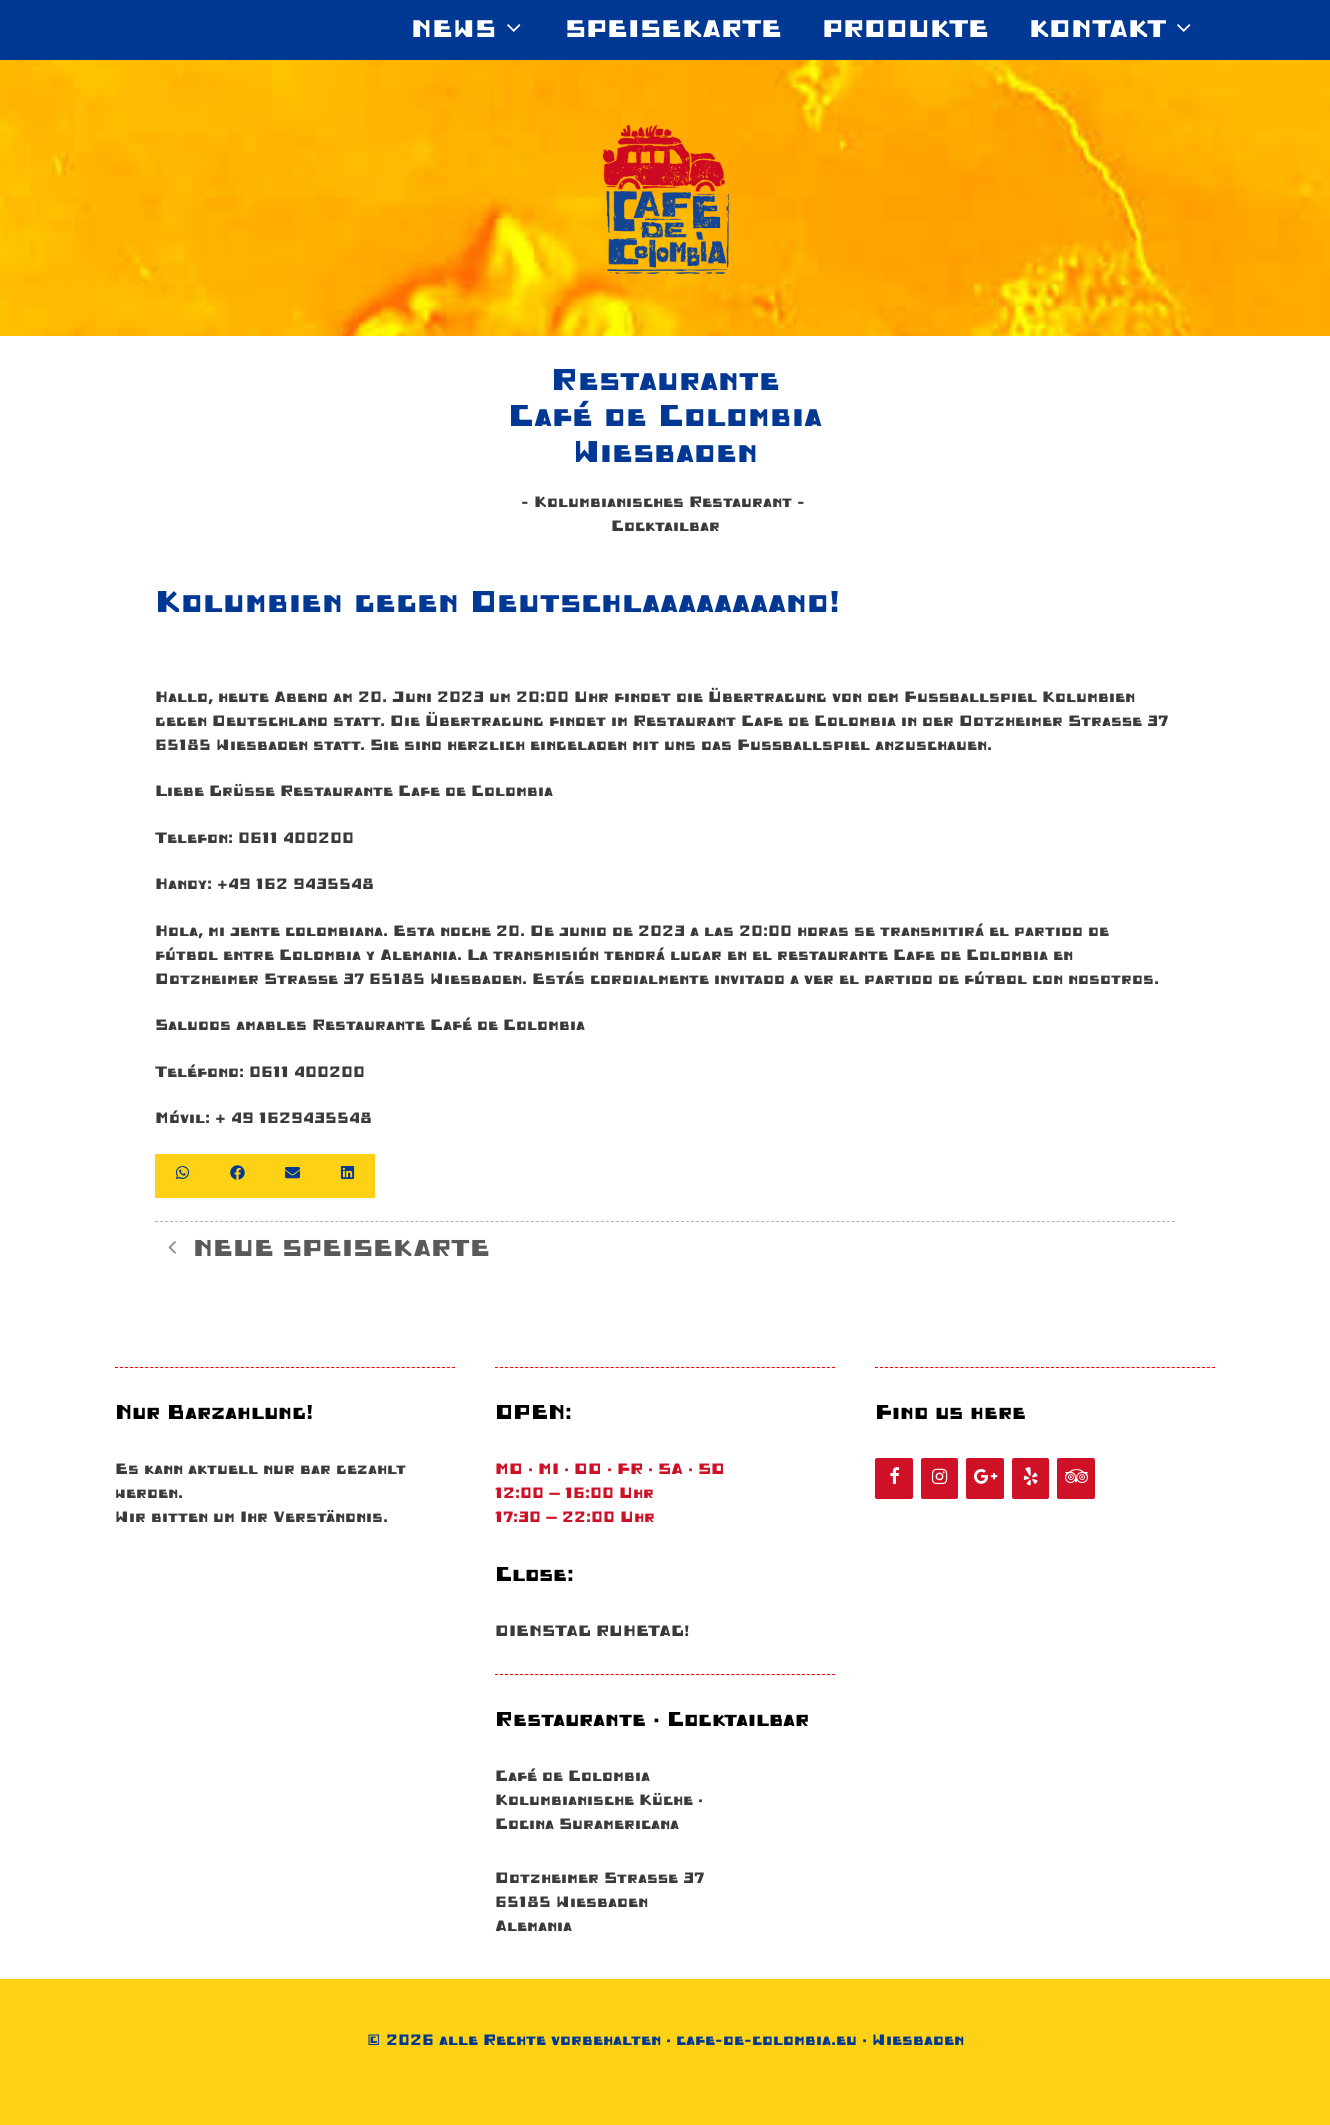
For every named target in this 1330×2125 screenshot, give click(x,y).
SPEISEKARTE (673, 30)
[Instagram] (940, 1478)
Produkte (905, 30)
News (478, 30)
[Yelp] (1031, 1478)
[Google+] (985, 1478)
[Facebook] (894, 1478)
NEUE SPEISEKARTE (341, 1249)
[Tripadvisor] (1076, 1478)
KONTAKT (1122, 30)
